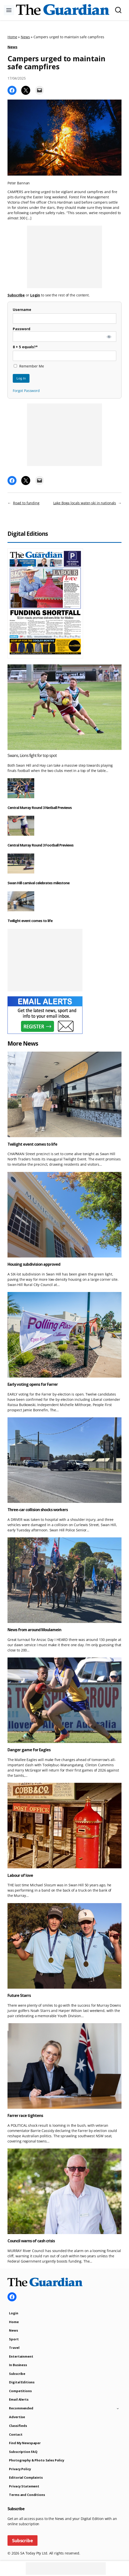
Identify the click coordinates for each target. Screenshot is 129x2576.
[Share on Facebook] (12, 90)
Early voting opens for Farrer (33, 1384)
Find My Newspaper (25, 2443)
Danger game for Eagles (29, 1750)
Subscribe (17, 2373)
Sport (13, 2339)
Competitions (20, 2391)
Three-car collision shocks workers (38, 1510)
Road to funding (26, 503)
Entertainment (21, 2356)
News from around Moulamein (34, 1630)
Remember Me (29, 366)
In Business (18, 2365)
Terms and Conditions (27, 2494)
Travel (14, 2347)
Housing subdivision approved (34, 1264)
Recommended (21, 2408)
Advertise (17, 2417)
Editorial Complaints (25, 2477)
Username (22, 309)
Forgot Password (26, 390)
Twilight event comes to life (30, 921)
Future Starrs (19, 1995)
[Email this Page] (39, 90)
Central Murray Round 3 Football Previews (41, 845)
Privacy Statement (24, 2486)
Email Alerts (18, 2399)
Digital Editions (21, 2382)
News (25, 37)
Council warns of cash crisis (31, 2241)
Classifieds (18, 2425)
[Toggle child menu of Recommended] (118, 2408)
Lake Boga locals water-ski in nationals (84, 503)
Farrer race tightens (25, 2115)
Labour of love (20, 1875)
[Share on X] (25, 90)
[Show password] (109, 336)
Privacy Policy (20, 2469)
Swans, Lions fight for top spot (32, 755)
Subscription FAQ (23, 2451)
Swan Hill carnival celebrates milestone (39, 883)
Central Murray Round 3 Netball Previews (40, 808)
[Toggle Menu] (9, 10)
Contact (15, 2434)
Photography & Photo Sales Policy (36, 2460)
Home (12, 37)
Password (21, 328)
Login (13, 2313)
